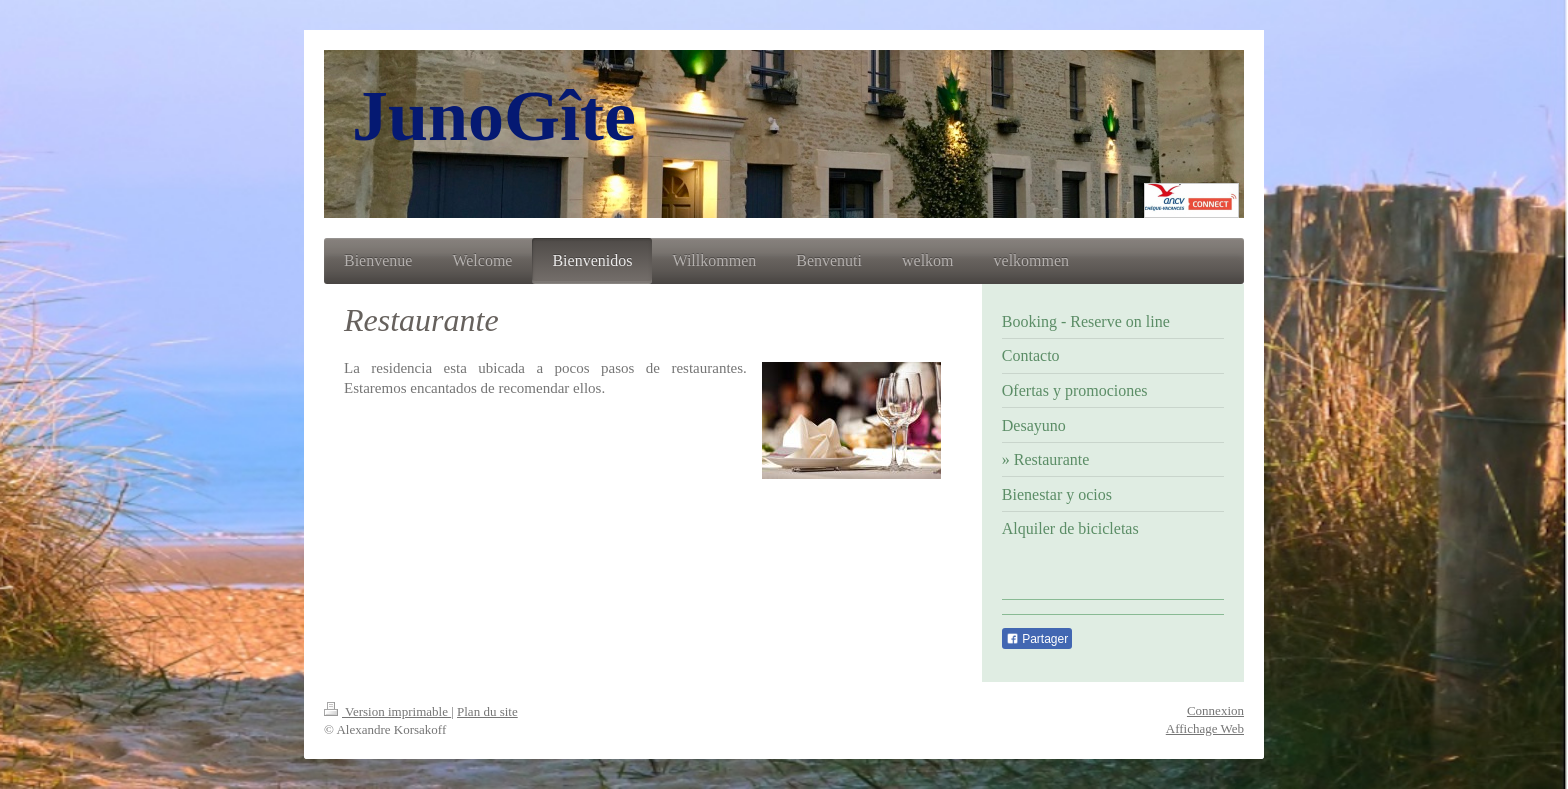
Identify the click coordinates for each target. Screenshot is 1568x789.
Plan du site (487, 711)
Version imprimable (387, 711)
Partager (1037, 639)
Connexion (1215, 710)
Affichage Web (1205, 728)
